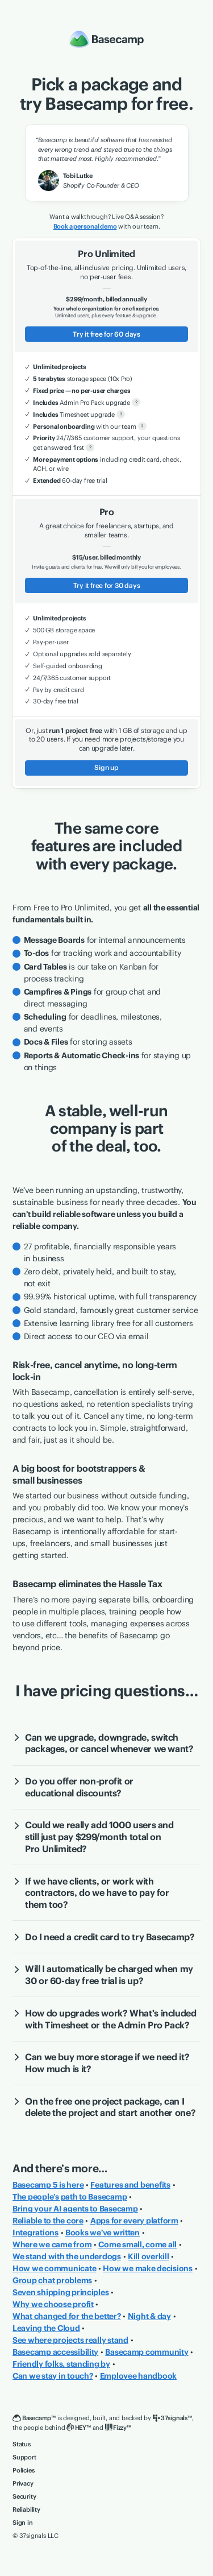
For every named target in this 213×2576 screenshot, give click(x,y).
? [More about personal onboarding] (142, 426)
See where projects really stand (70, 2340)
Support (24, 2457)
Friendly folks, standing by (61, 2364)
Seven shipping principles (60, 2292)
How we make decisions (148, 2268)
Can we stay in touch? (52, 2376)
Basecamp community (146, 2352)
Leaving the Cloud (46, 2328)
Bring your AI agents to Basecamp (75, 2209)
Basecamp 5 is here (47, 2185)
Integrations (35, 2232)
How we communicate (54, 2268)
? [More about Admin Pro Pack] (136, 402)
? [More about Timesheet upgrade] (121, 414)
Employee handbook (138, 2376)
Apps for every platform (134, 2220)
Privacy (23, 2483)
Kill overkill (148, 2256)
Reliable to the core (47, 2220)
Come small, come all (137, 2244)
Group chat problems (52, 2280)
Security (24, 2496)
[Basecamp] (34, 2418)
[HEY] (78, 2428)
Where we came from (51, 2244)
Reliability (26, 2509)
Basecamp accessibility (55, 2352)
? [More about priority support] (90, 447)
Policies (23, 2470)
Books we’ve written (102, 2232)
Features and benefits (130, 2185)
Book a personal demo (85, 226)
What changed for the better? (66, 2316)
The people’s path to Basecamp (69, 2197)
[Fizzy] (118, 2428)
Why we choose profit (53, 2304)
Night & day (149, 2316)
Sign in (22, 2523)
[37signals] (172, 2418)
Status (21, 2444)
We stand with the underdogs (66, 2256)
